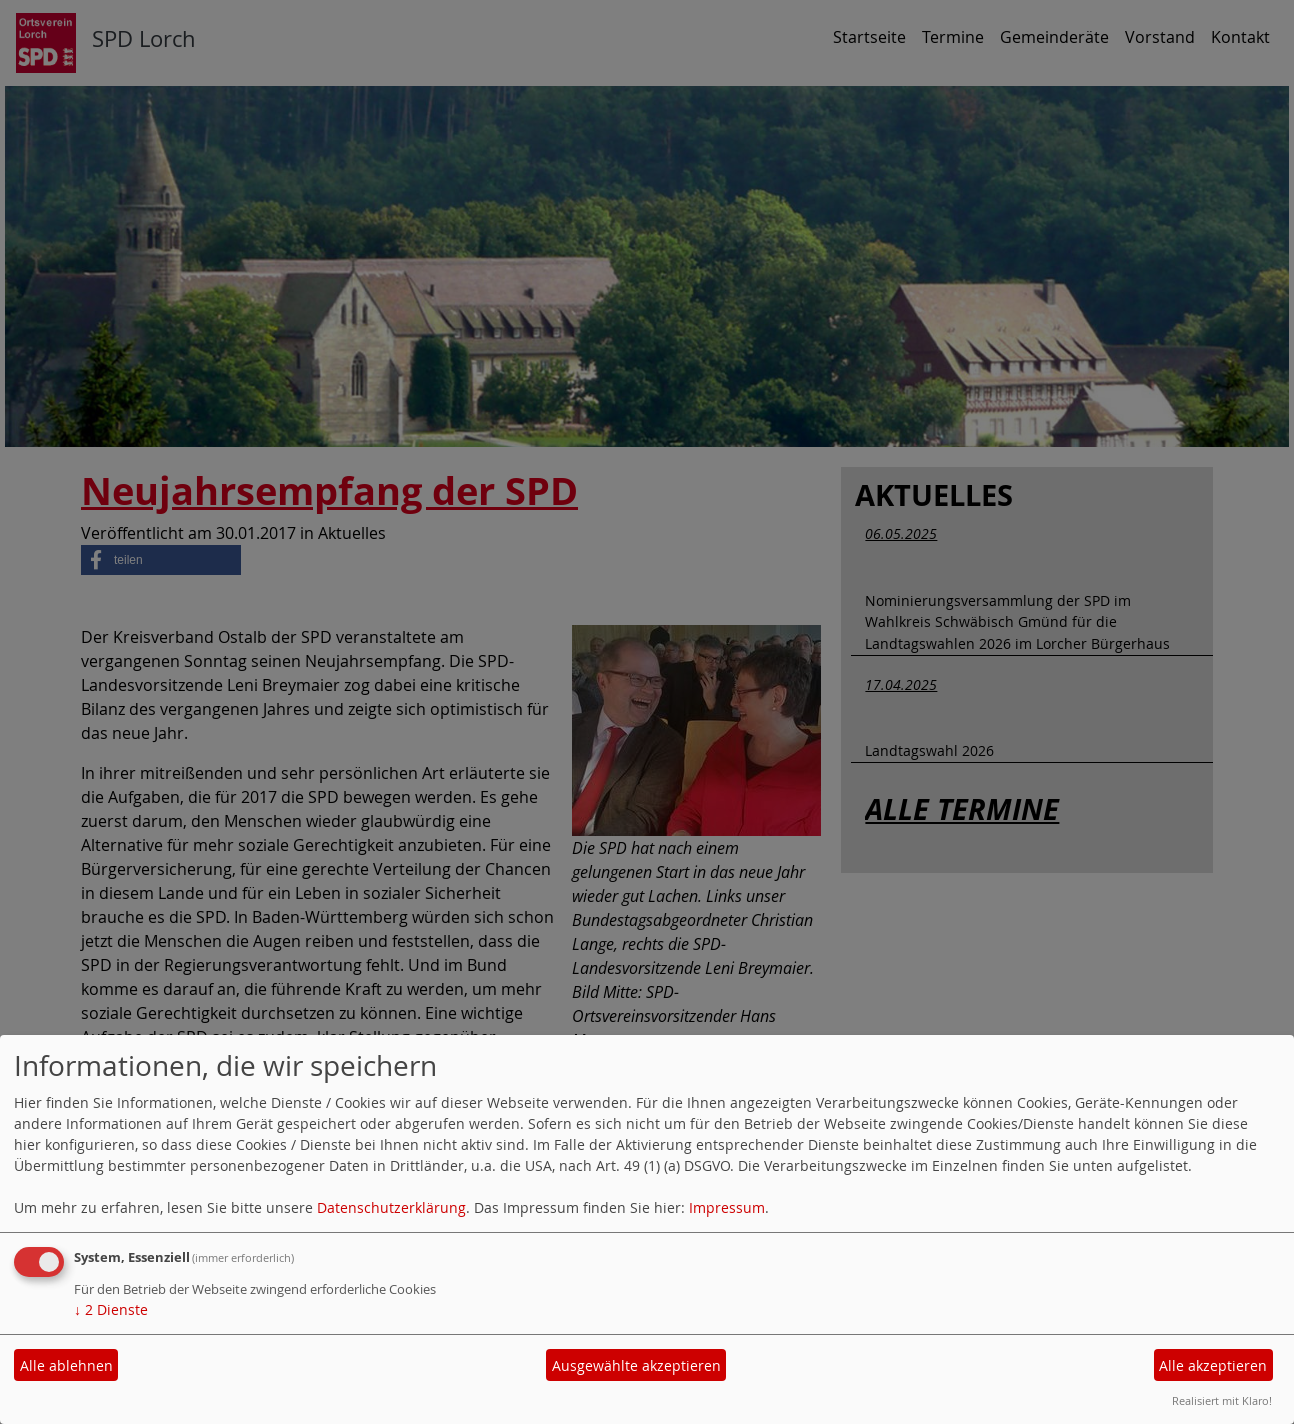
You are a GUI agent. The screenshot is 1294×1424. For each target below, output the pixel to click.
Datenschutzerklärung (391, 1207)
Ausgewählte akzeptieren (636, 1365)
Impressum (727, 1207)
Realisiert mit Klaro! (1222, 1400)
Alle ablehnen (66, 1365)
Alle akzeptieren (1213, 1365)
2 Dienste (111, 1309)
